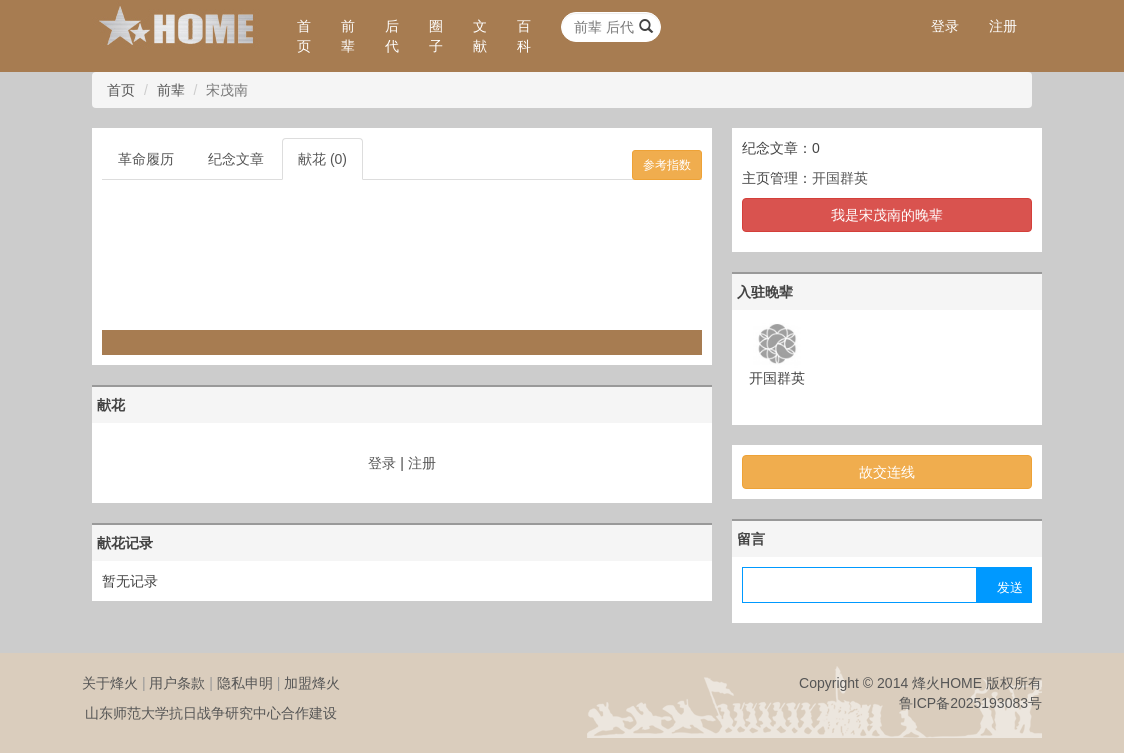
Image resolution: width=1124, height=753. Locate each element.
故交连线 (887, 472)
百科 (524, 36)
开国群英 (840, 178)
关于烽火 (110, 683)
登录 (945, 26)
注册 (1003, 26)
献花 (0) (322, 159)
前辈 (348, 36)
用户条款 (177, 683)
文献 (480, 36)
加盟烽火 (312, 683)
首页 (304, 36)
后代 (392, 36)
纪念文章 (236, 159)
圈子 (436, 36)
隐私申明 (245, 683)
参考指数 (667, 165)
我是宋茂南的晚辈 (887, 215)
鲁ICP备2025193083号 (970, 703)
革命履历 (146, 159)
